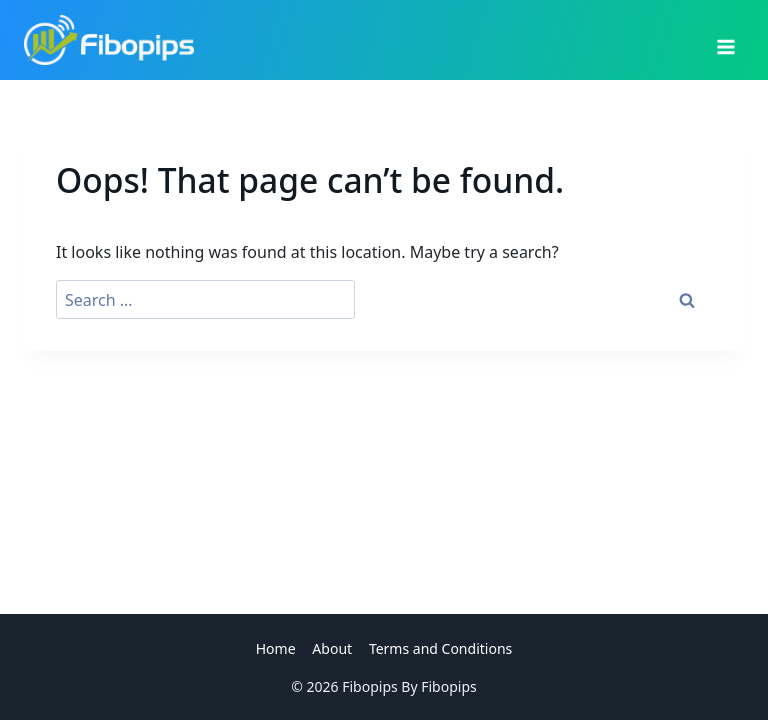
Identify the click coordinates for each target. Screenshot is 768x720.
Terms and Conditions (440, 648)
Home (276, 648)
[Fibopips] (109, 40)
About (332, 648)
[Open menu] (725, 40)
